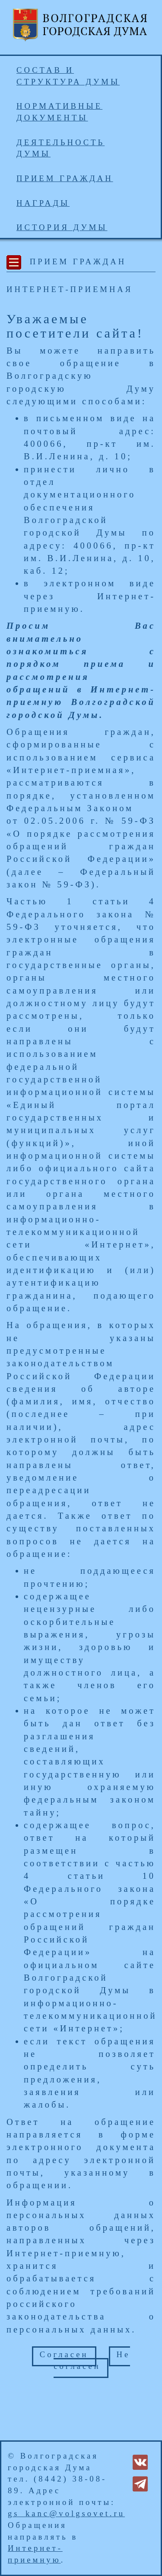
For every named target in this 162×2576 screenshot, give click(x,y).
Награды (43, 203)
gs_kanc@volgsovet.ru (66, 2513)
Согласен (64, 2354)
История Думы (62, 227)
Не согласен (92, 2360)
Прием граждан (64, 178)
